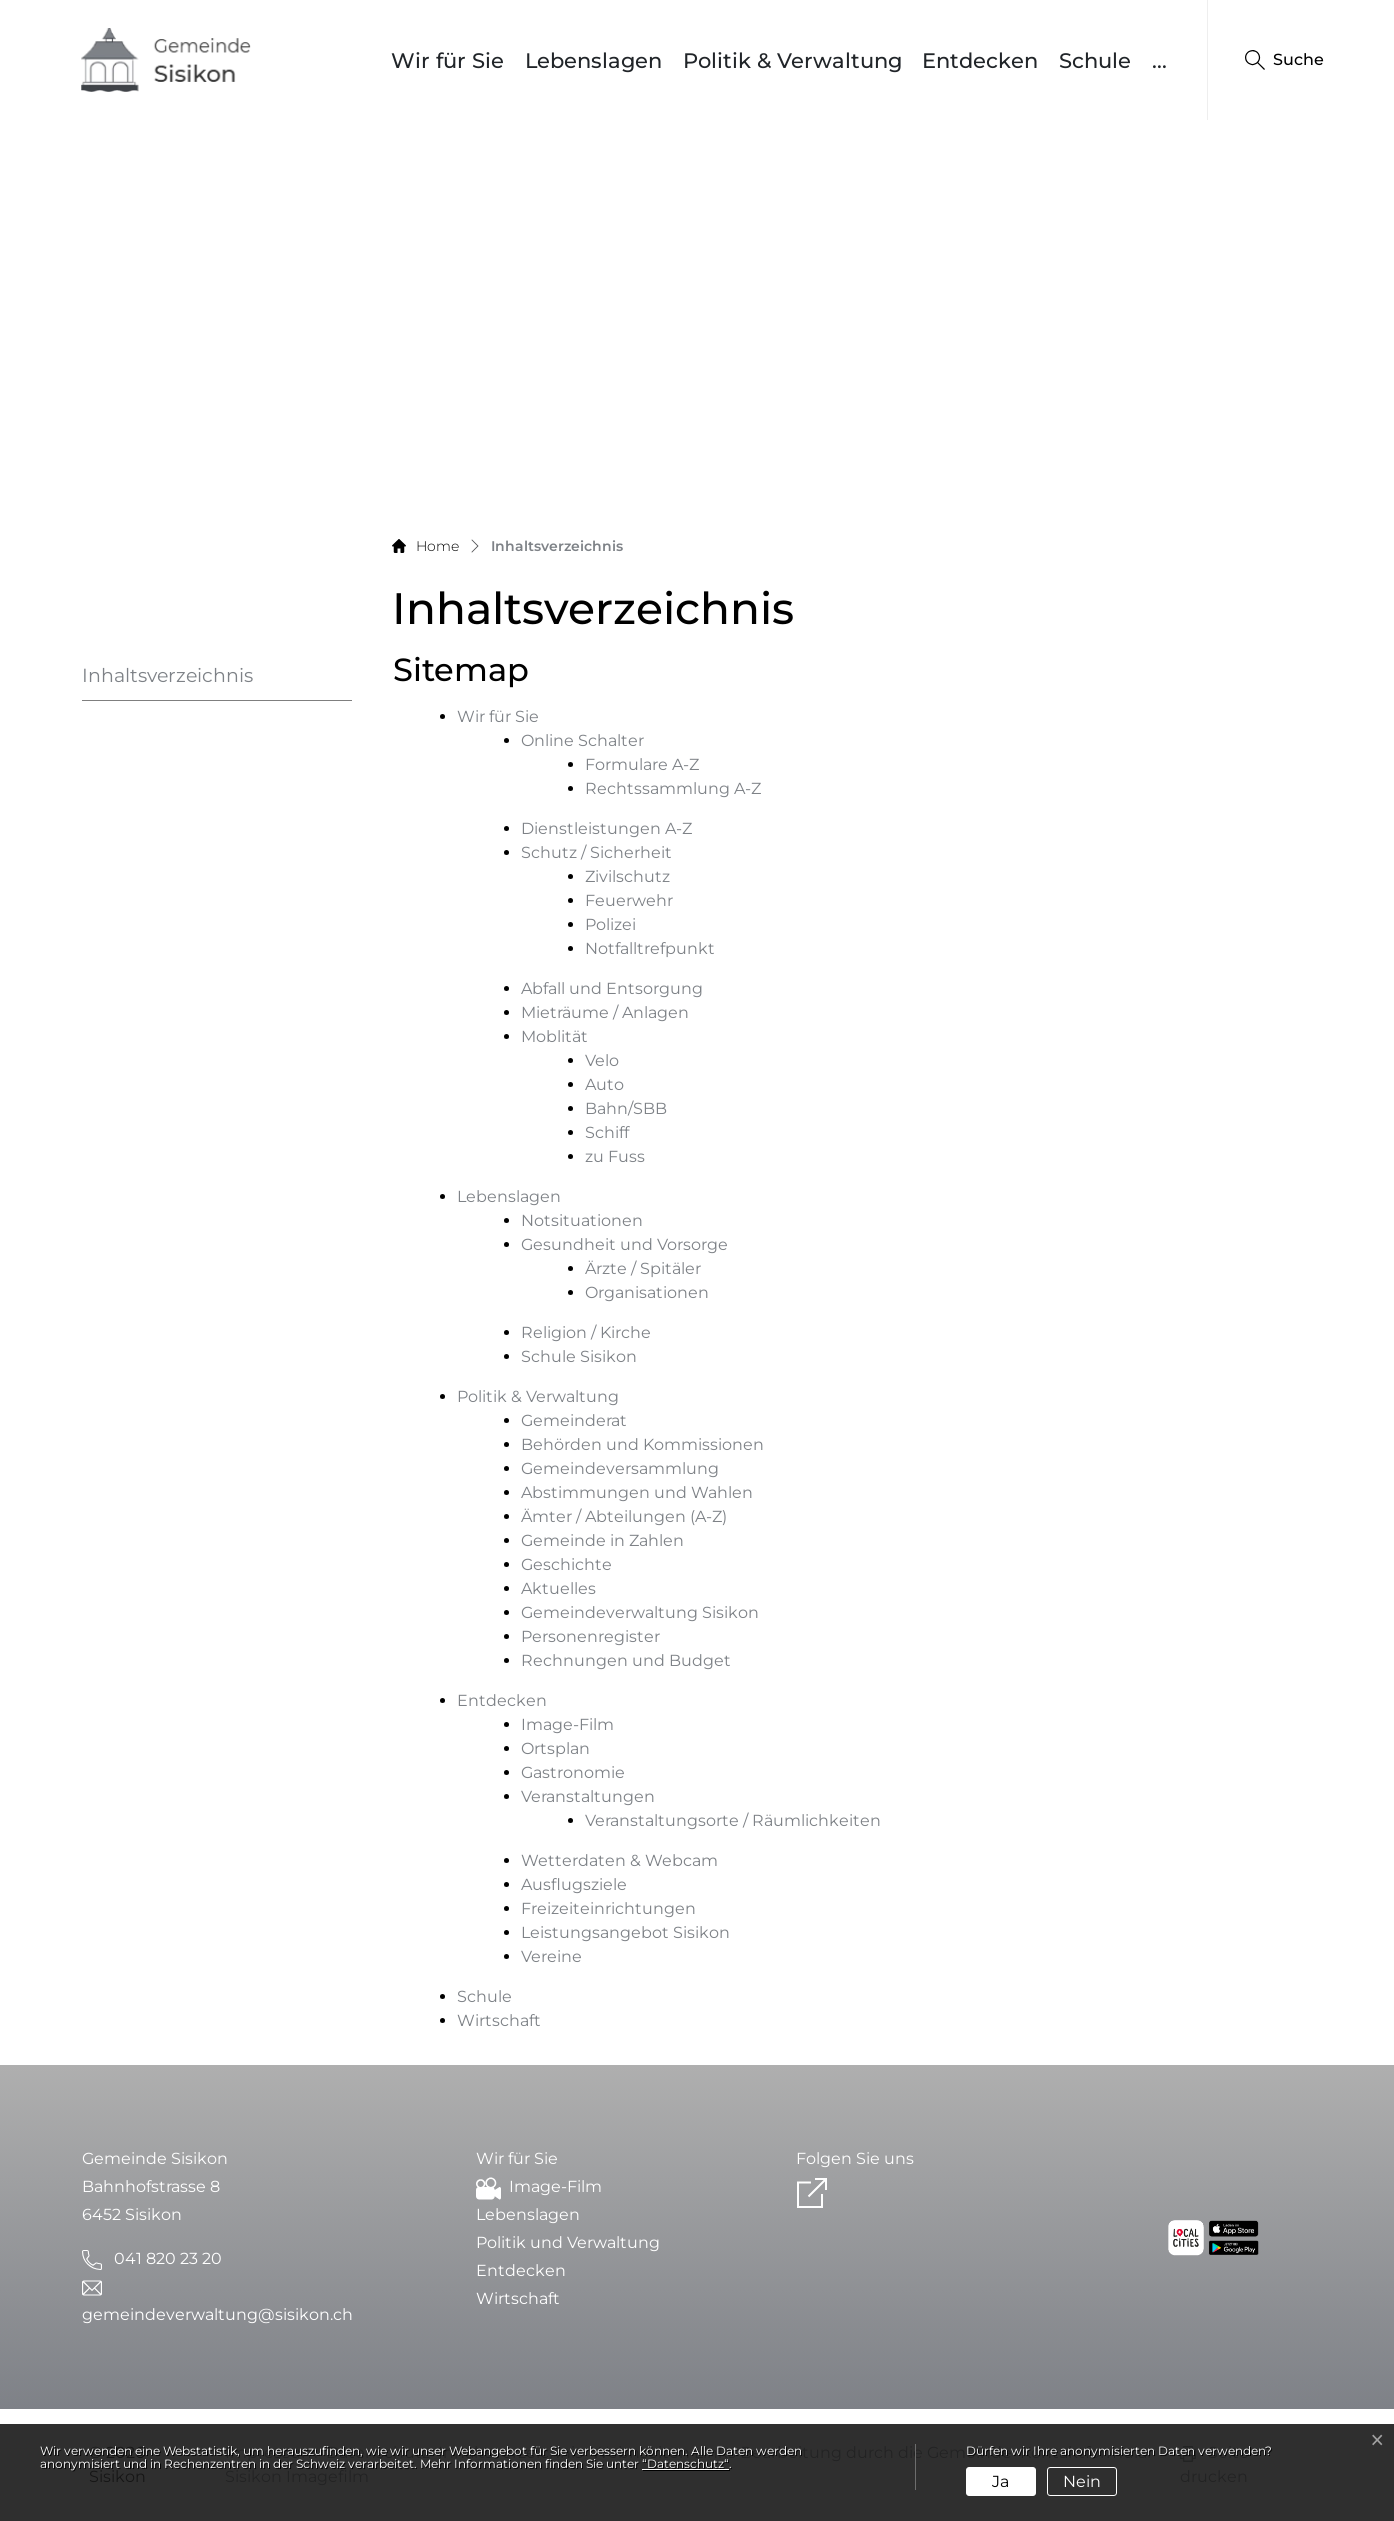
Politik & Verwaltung (792, 60)
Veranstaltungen (588, 1796)
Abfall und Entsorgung (612, 988)
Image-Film (567, 1724)
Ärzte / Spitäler (643, 1268)
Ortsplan (555, 1748)
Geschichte (566, 1564)
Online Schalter (582, 740)
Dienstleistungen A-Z (606, 828)
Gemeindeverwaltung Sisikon (640, 1612)
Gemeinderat (574, 1420)
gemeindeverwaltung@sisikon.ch (217, 2314)
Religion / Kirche (586, 1332)
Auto (604, 1084)
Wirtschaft (499, 2020)
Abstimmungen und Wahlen (637, 1492)
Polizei (610, 924)
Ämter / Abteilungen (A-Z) (624, 1516)
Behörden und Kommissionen (642, 1444)
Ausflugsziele (574, 1884)
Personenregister (590, 1636)
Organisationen (647, 1292)
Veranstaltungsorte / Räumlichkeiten (733, 1820)
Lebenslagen (593, 60)
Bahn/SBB (626, 1108)
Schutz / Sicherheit (596, 852)
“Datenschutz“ (685, 2463)
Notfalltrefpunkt (650, 948)
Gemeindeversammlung (620, 1468)
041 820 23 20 (168, 2258)
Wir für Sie (447, 60)
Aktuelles (558, 1588)
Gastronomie (573, 1772)
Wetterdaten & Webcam (619, 1860)
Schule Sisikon (579, 1356)
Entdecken (980, 60)
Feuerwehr (629, 900)
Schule (1095, 60)
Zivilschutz (627, 876)
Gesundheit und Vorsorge (624, 1244)
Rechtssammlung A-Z (673, 788)
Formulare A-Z (642, 764)
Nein (1082, 2481)
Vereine (551, 1956)
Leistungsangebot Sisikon (625, 1932)
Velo (602, 1060)
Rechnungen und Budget (626, 1660)
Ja (1000, 2481)
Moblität (554, 1036)
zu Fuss (615, 1156)
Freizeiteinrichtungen (608, 1908)
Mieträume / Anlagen (605, 1012)
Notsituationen (582, 1220)
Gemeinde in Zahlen (602, 1540)
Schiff (607, 1132)
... (1159, 60)
